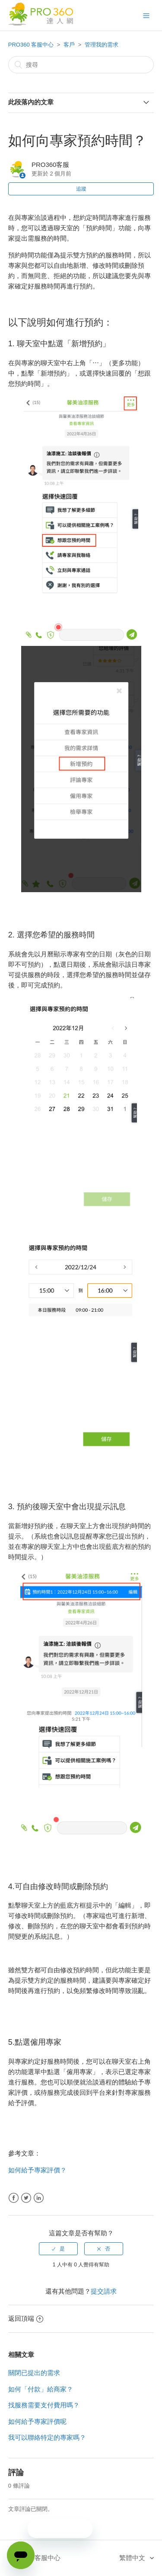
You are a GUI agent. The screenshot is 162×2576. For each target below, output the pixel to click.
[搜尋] (81, 64)
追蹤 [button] (81, 189)
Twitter (26, 2198)
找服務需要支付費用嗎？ (43, 2405)
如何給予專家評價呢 (37, 2421)
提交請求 (104, 2291)
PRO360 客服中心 (31, 44)
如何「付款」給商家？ (40, 2389)
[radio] (58, 2248)
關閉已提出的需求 (34, 2372)
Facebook (13, 2198)
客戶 (69, 44)
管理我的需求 (101, 44)
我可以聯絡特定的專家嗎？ (47, 2437)
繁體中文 (133, 2557)
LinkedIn (38, 2198)
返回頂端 (25, 2318)
